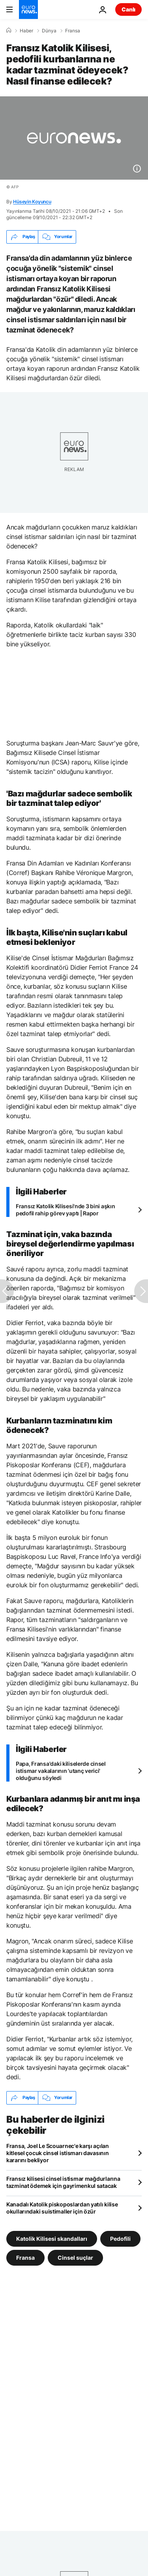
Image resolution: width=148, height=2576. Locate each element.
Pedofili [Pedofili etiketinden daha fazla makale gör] (120, 2238)
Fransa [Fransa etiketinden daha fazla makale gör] (25, 2257)
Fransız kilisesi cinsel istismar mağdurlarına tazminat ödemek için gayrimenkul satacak (63, 2182)
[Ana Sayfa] (8, 30)
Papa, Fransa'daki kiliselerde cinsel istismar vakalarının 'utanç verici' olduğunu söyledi (61, 1770)
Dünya (49, 30)
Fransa (72, 30)
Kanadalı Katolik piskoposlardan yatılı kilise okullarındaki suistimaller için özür (62, 2208)
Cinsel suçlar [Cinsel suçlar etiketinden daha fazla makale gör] (75, 2257)
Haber (26, 30)
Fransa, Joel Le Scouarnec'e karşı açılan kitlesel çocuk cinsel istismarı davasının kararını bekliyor (57, 2152)
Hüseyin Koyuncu (32, 202)
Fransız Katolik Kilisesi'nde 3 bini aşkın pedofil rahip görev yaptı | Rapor (65, 1210)
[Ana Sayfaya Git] (28, 9)
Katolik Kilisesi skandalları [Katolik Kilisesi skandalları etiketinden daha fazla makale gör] (51, 2238)
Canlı (128, 9)
